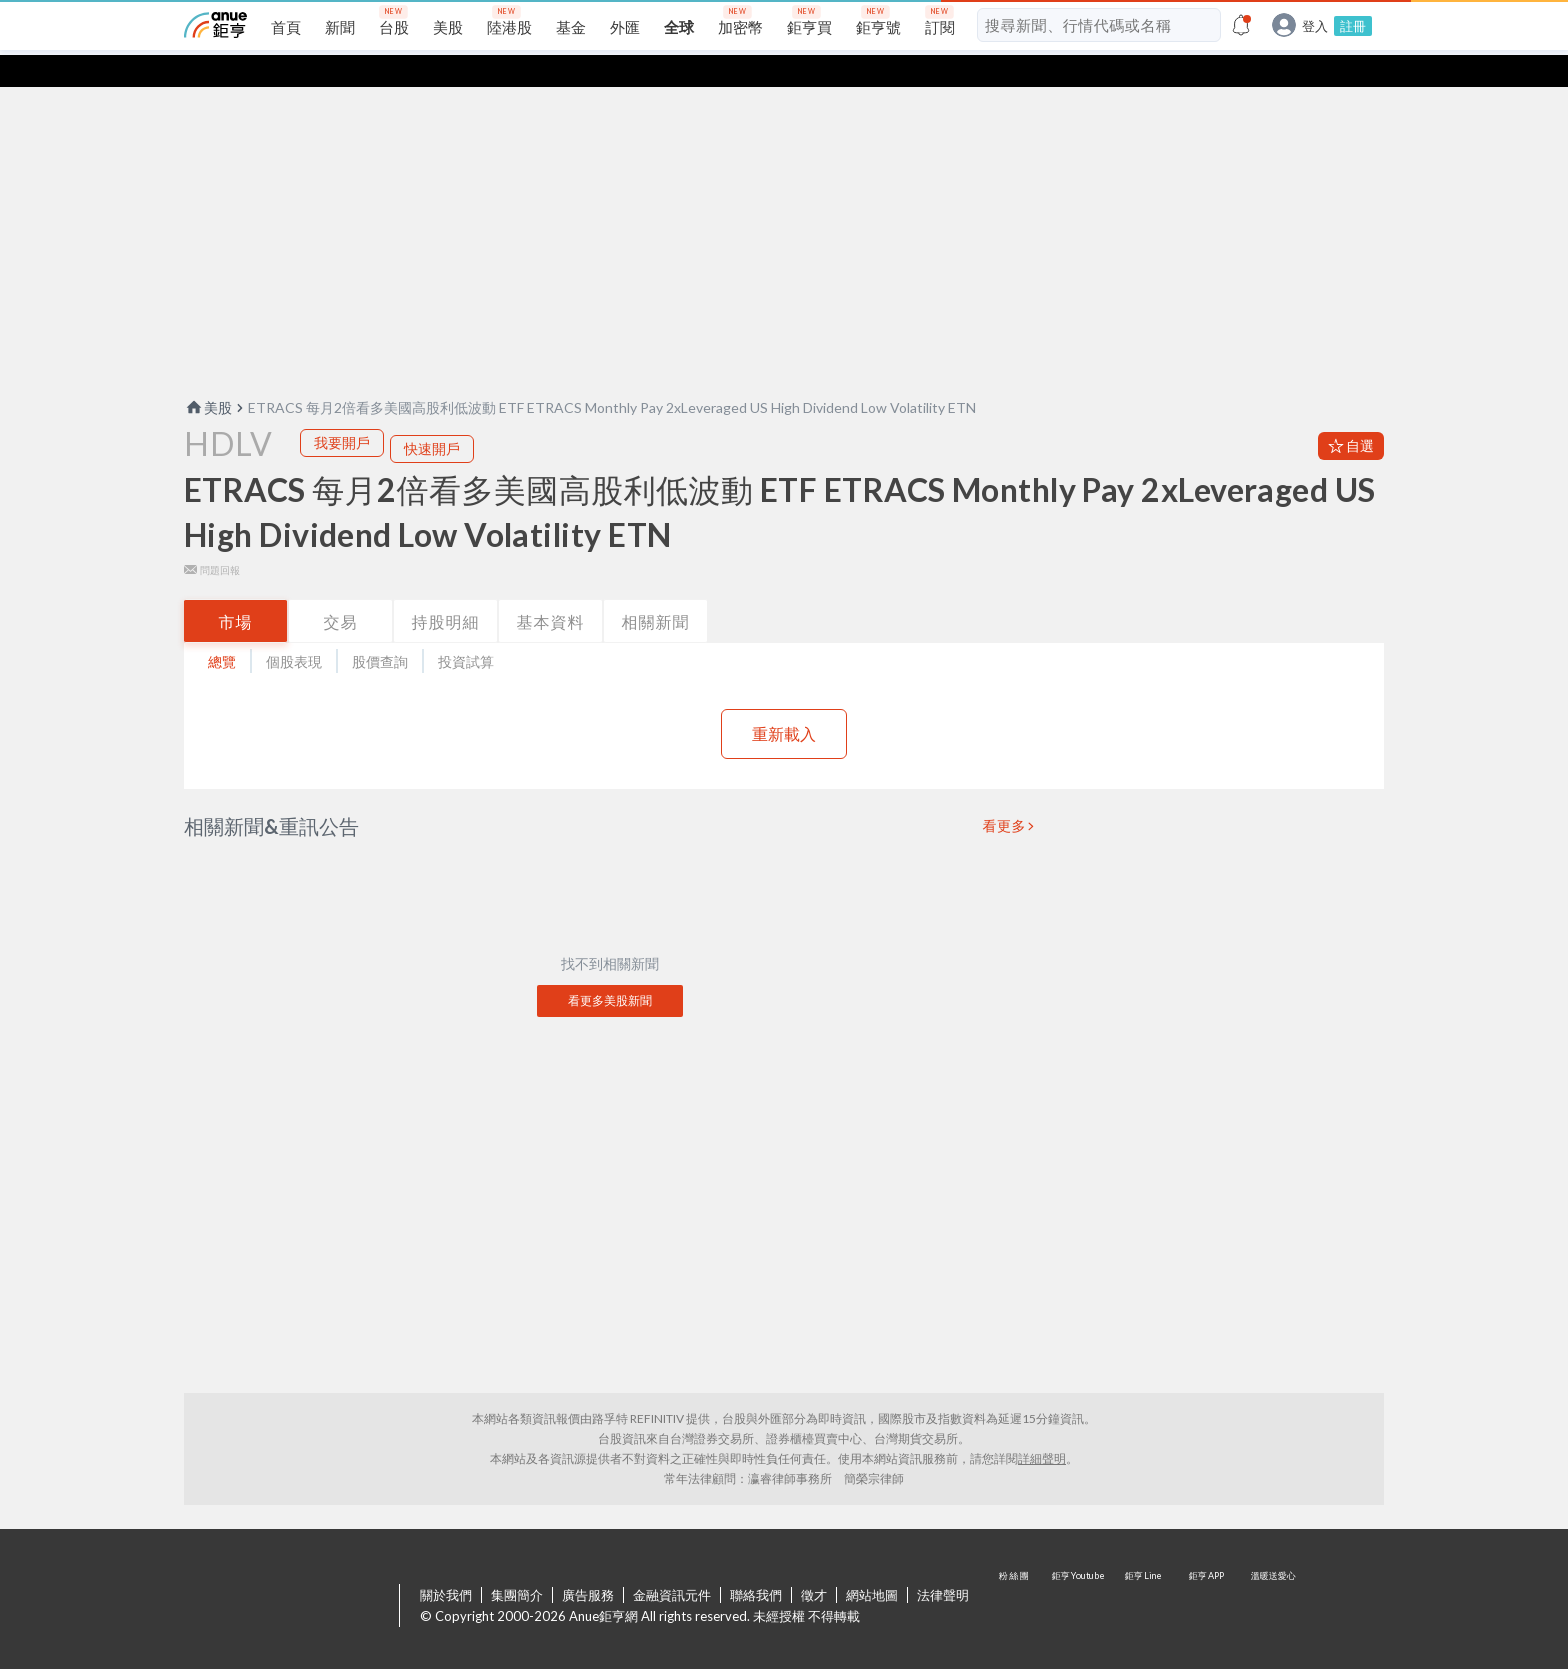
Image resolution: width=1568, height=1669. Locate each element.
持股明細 (446, 589)
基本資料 (551, 589)
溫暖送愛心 (1272, 1575)
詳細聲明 (1042, 1426)
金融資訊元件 (672, 1563)
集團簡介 (517, 1563)
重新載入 (784, 701)
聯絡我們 (756, 1563)
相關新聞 (656, 589)
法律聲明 (943, 1563)
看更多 (1005, 794)
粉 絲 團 (1016, 1575)
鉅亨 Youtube (1080, 1575)
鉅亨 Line (1144, 1575)
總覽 (222, 629)
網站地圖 (872, 1563)
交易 (341, 589)
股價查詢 (380, 629)
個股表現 (294, 629)
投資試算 (466, 629)
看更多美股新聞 (610, 968)
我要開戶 (342, 410)
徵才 (814, 1563)
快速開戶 (432, 416)
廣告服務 (588, 1563)
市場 (236, 589)
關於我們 (446, 1563)
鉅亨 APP (1208, 1575)
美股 (208, 375)
